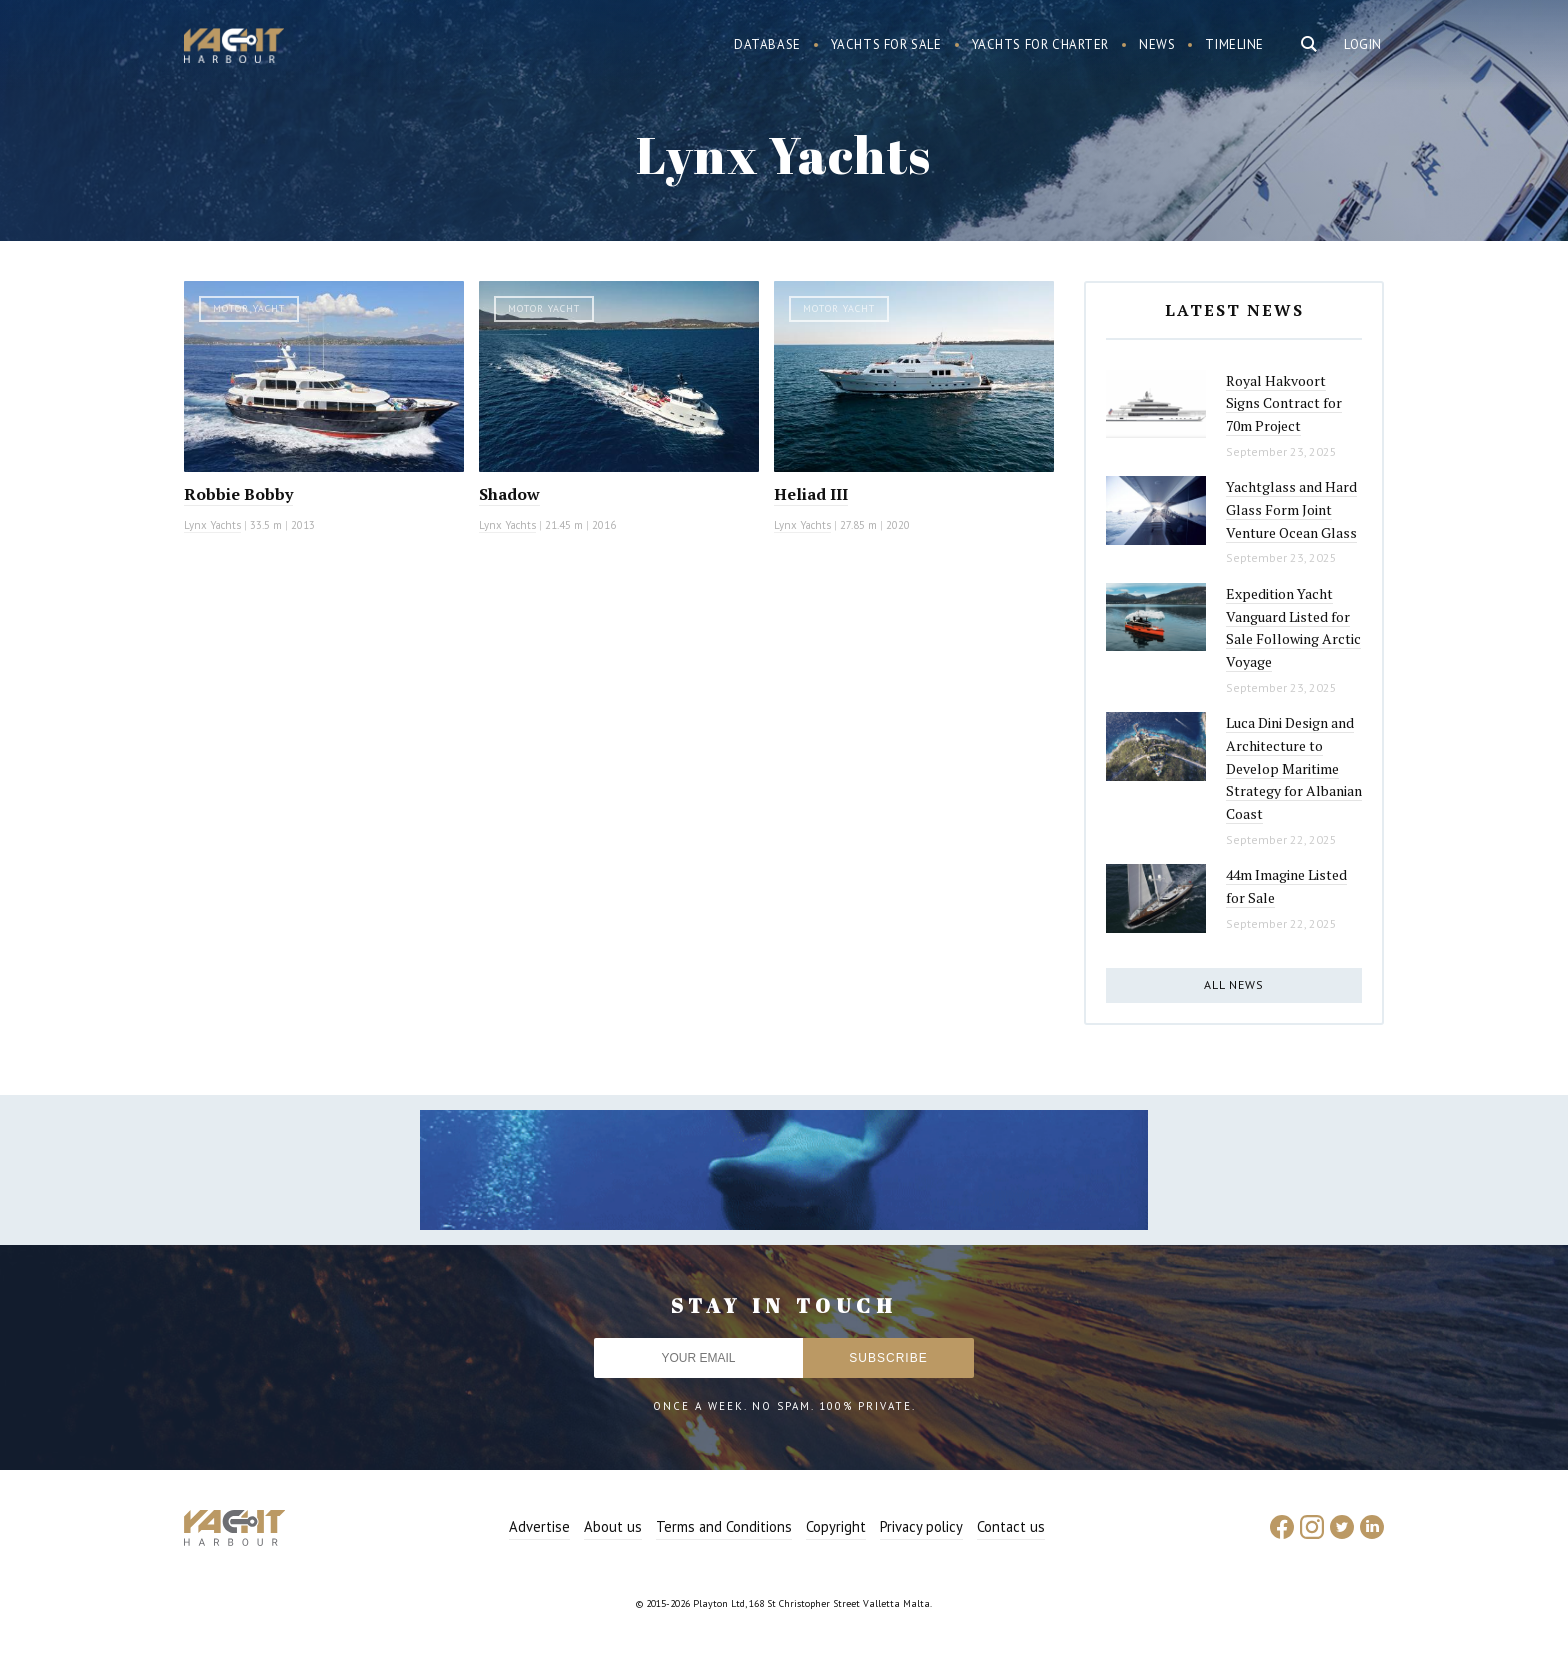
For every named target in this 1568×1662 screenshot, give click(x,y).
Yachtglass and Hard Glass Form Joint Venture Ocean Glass (1291, 509)
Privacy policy (921, 1526)
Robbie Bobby (238, 494)
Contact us (1011, 1526)
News (1157, 44)
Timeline (1234, 44)
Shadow (509, 494)
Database (767, 44)
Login (1363, 44)
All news (1234, 984)
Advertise (539, 1526)
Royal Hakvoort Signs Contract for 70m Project (1284, 403)
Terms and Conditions (724, 1526)
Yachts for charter (1041, 44)
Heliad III (811, 494)
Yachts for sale (886, 44)
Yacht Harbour (234, 48)
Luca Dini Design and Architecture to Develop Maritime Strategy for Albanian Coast (1294, 768)
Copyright (836, 1526)
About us (613, 1526)
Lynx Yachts (212, 525)
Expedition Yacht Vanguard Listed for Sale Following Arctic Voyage (1293, 627)
